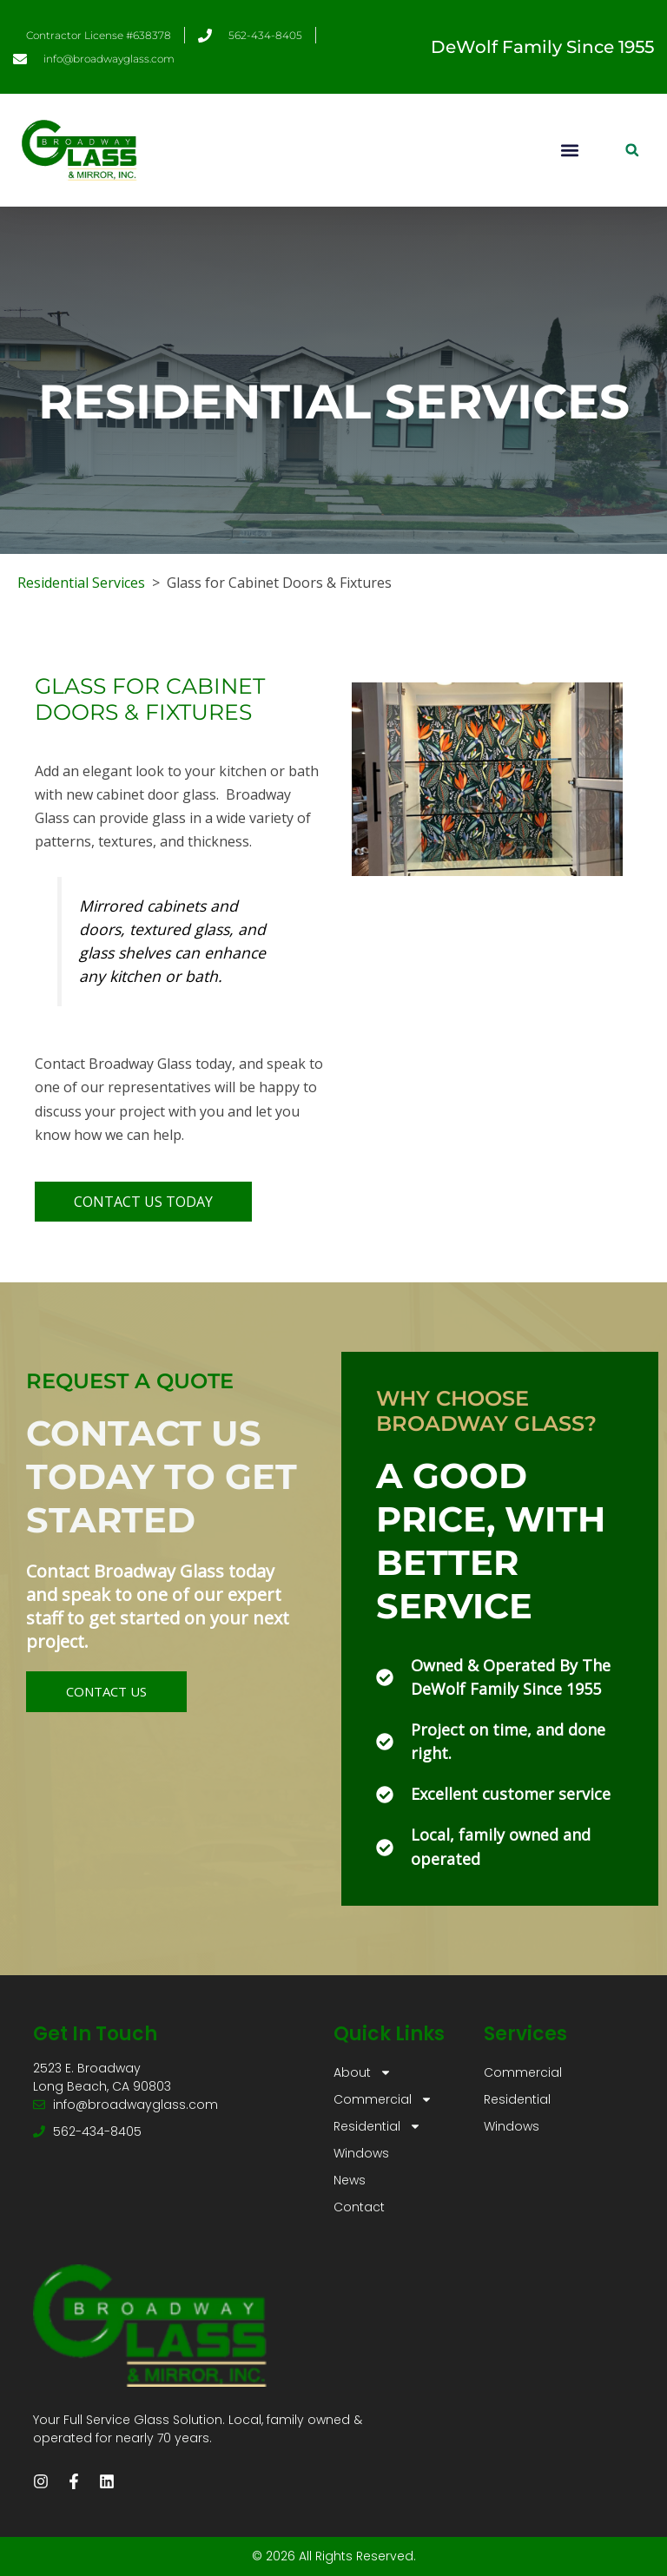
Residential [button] (377, 2127)
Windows (361, 2153)
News (350, 2180)
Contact (359, 2207)
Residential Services (81, 582)
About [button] (363, 2073)
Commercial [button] (383, 2100)
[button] (569, 149)
